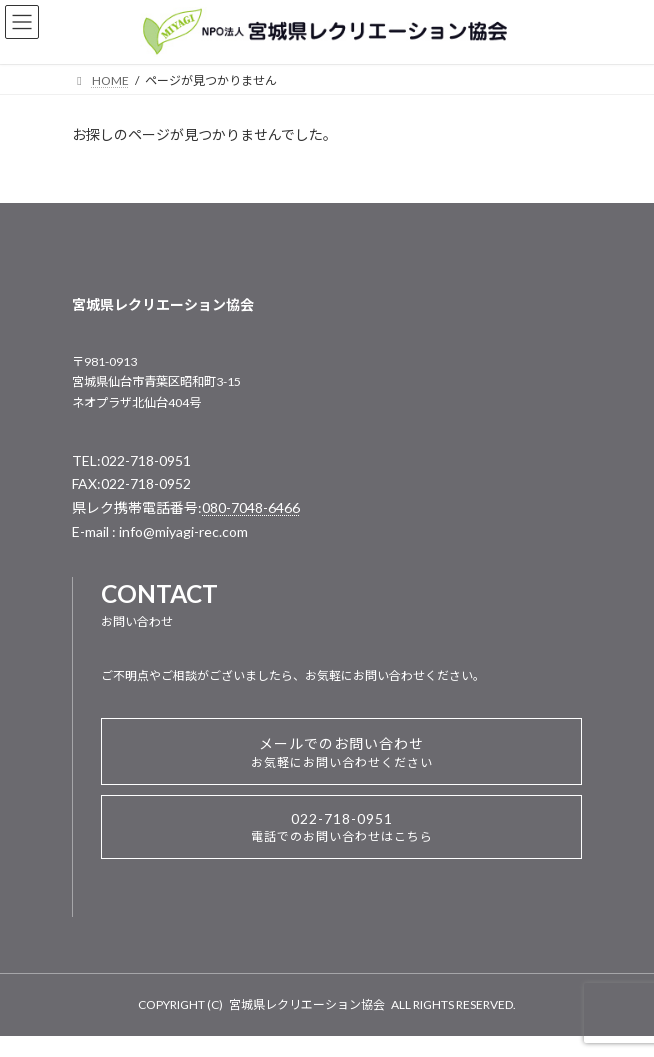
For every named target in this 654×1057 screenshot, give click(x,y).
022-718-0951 (342, 827)
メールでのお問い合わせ (342, 752)
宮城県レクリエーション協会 (307, 1004)
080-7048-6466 (251, 507)
